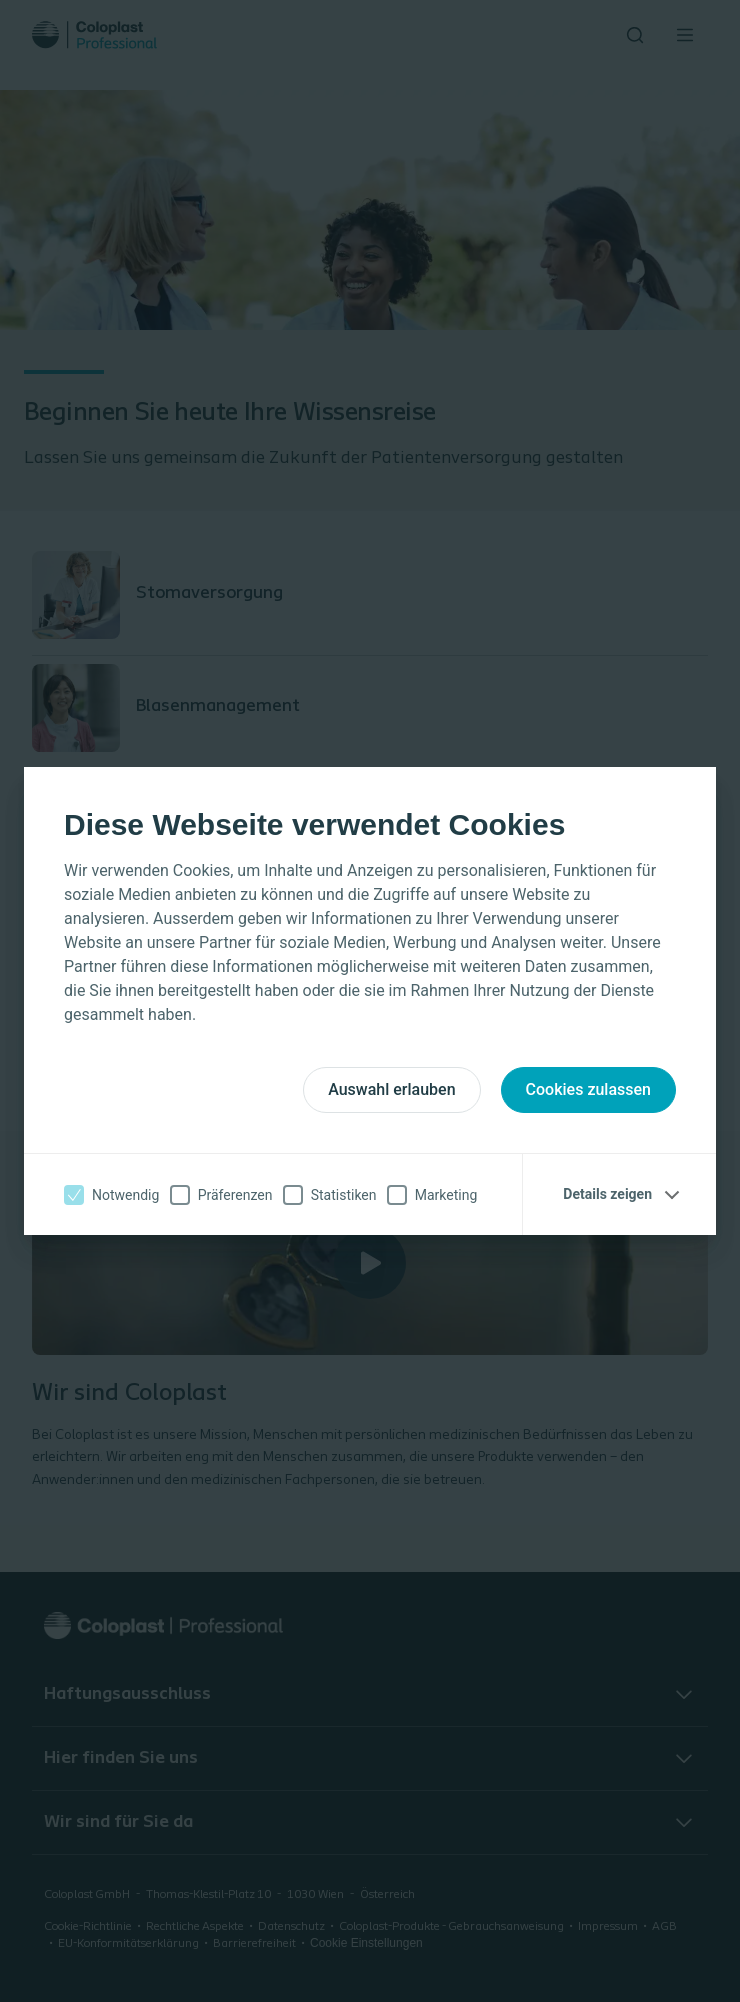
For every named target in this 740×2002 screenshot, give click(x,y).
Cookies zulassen (588, 1089)
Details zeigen (607, 1194)
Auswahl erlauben (391, 1089)
